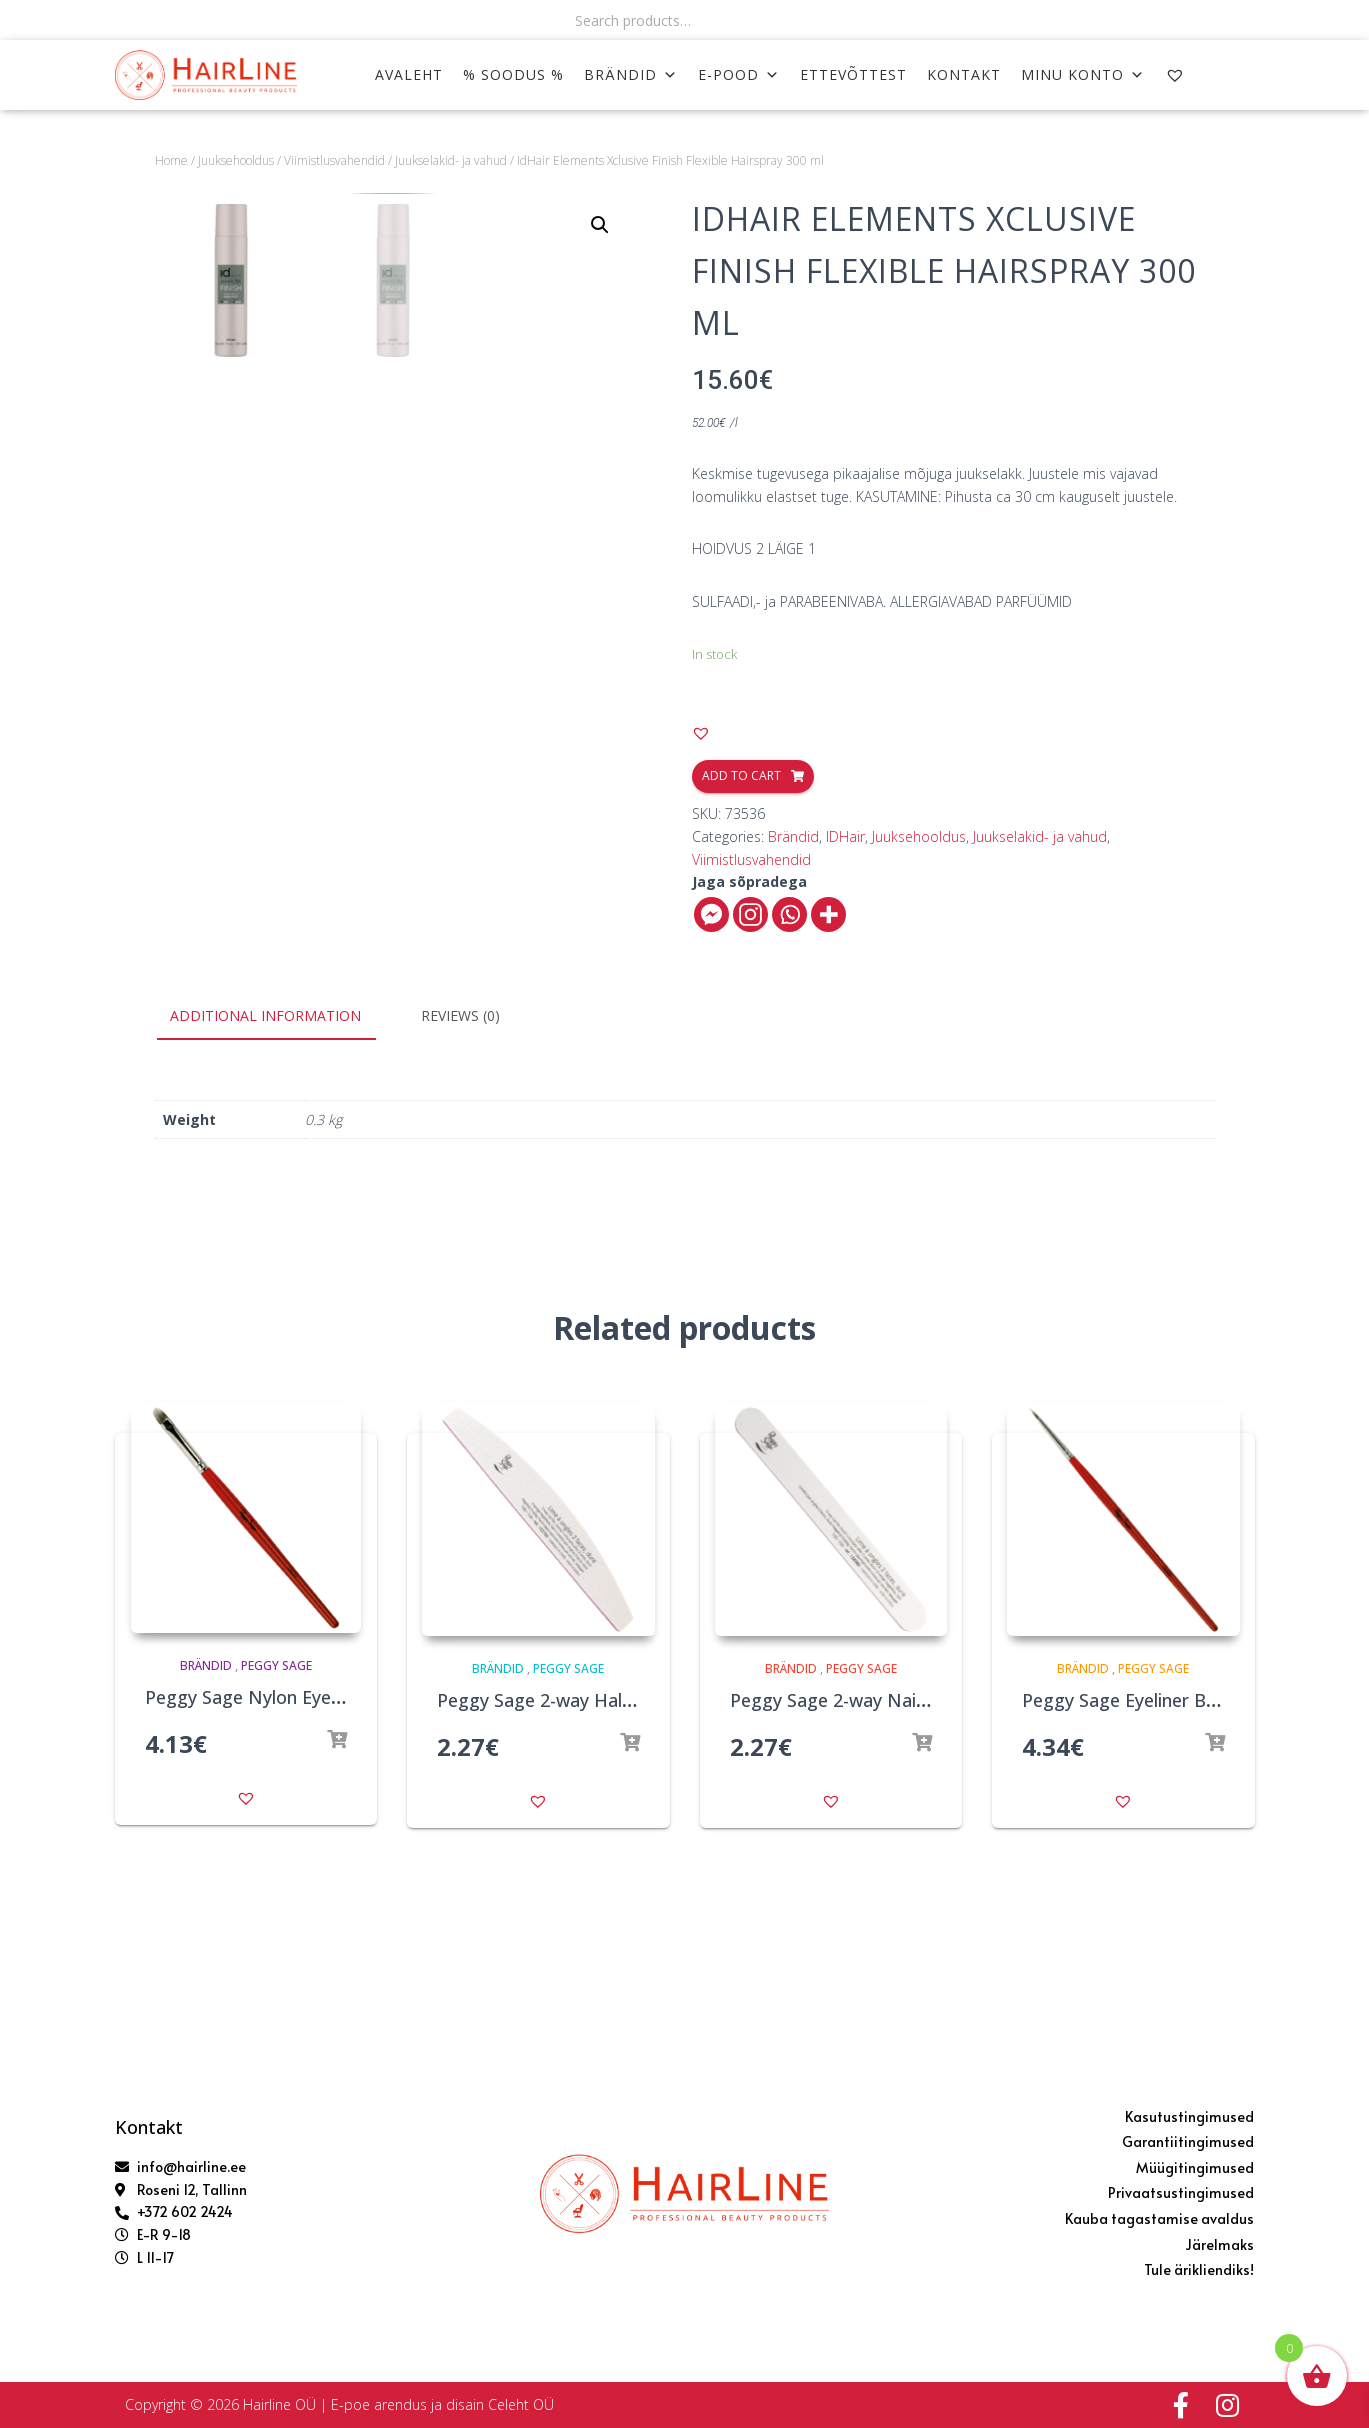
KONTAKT (964, 74)
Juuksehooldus (236, 160)
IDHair (845, 836)
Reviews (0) (460, 1015)
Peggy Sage (276, 1665)
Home (171, 160)
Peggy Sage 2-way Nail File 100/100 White (904, 1700)
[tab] (280, 1017)
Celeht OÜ (521, 2404)
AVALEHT (409, 74)
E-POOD (739, 74)
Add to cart (741, 775)
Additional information (265, 1015)
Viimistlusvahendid (334, 160)
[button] (701, 733)
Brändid (631, 74)
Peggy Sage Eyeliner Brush (1132, 1700)
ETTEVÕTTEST (853, 74)
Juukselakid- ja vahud (451, 160)
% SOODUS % (513, 74)
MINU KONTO (1083, 74)
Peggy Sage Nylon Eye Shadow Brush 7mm (325, 1697)
